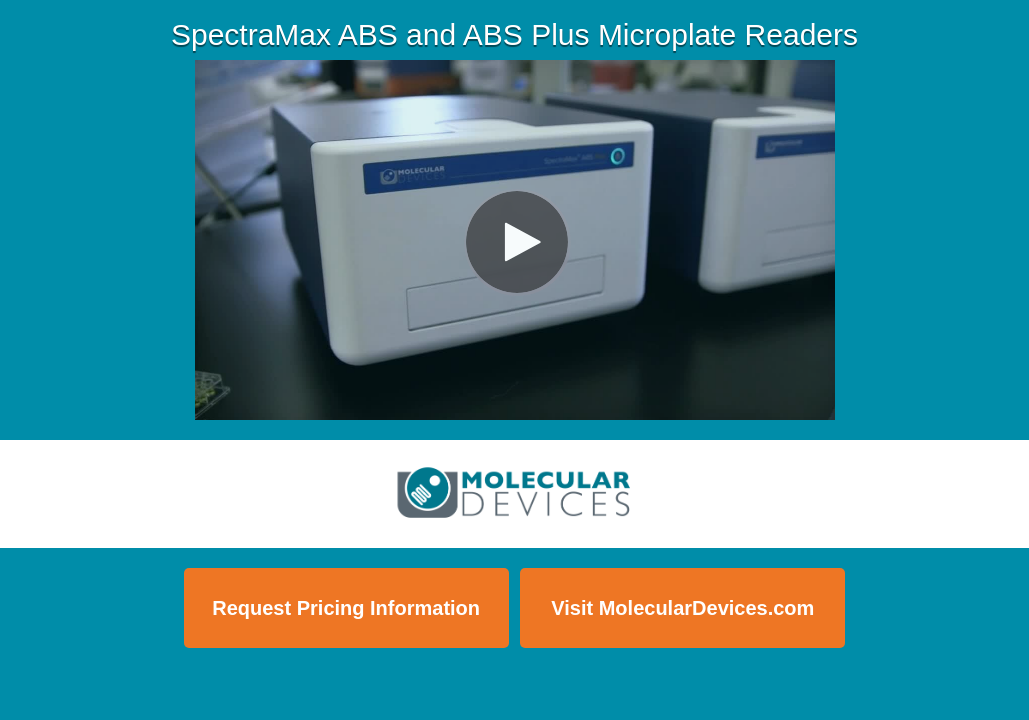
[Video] (515, 240)
